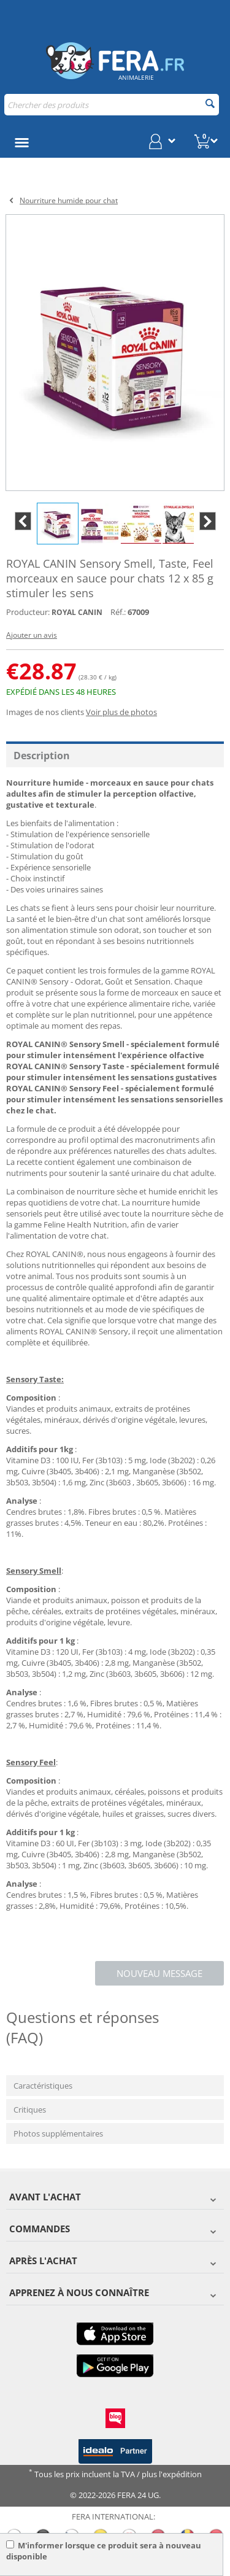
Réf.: (118, 611)
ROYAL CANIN (77, 612)
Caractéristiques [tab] (42, 2085)
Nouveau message (159, 1973)
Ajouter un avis (31, 635)
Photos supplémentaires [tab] (58, 2133)
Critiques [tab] (29, 2109)
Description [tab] (41, 755)
